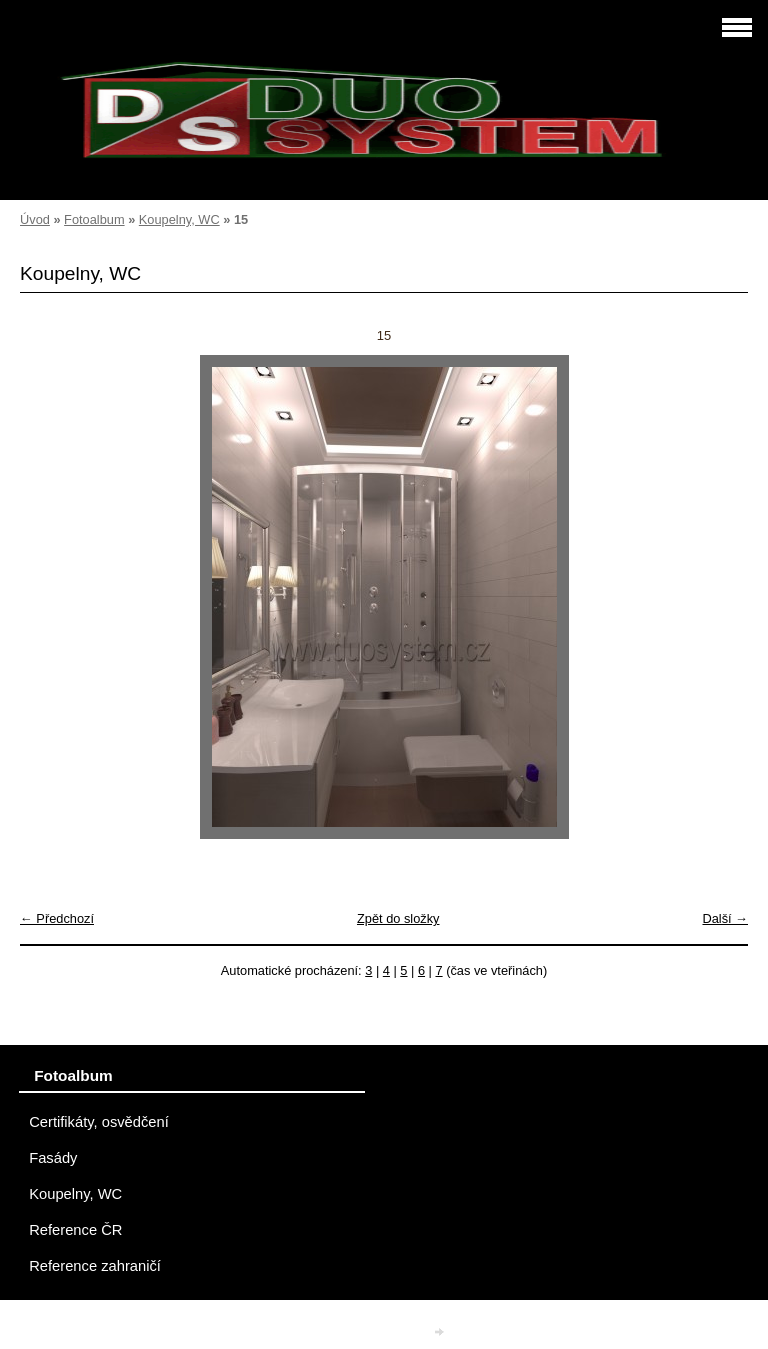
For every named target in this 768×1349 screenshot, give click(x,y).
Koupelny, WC (179, 219)
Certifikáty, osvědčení (99, 1122)
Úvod (35, 219)
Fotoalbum (94, 219)
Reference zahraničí (95, 1266)
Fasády (53, 1158)
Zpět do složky (398, 918)
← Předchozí (57, 918)
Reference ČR (75, 1230)
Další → (725, 918)
